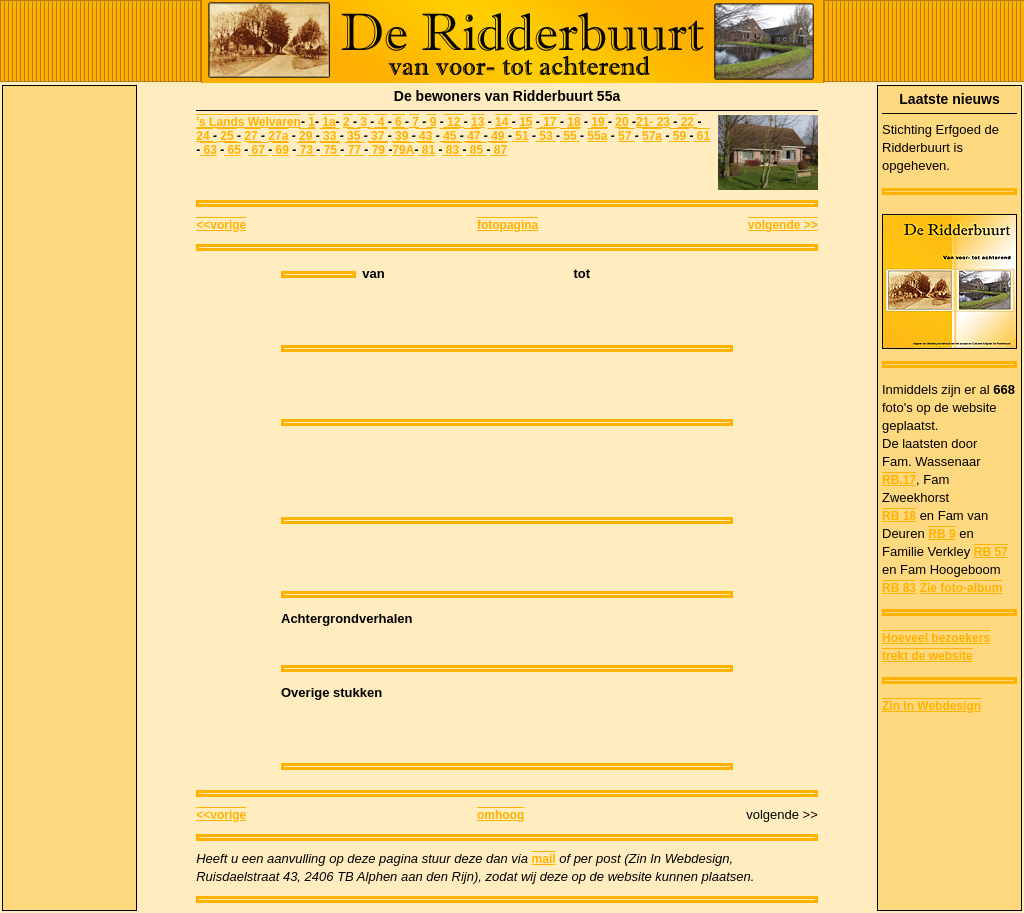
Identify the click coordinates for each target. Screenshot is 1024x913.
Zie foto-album (961, 588)
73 (306, 150)
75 (330, 150)
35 (353, 136)
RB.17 (899, 480)
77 (354, 150)
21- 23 (653, 122)
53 (546, 136)
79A (403, 150)
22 (687, 122)
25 (227, 136)
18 (573, 122)
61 (701, 136)
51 (520, 136)
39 (400, 136)
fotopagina (507, 225)
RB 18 (899, 516)
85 (476, 150)
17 (551, 122)
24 (204, 136)
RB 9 (941, 534)
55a (597, 136)
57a (652, 136)
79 (378, 150)
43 (424, 136)
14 (503, 122)
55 (570, 136)
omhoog (500, 815)
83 (452, 150)
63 (208, 150)
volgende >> (783, 225)
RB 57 (991, 552)
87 (498, 150)
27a (278, 136)
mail (544, 859)
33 (330, 136)
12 (454, 122)
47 (472, 136)
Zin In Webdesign (931, 706)
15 (525, 122)
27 (252, 136)
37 (378, 136)
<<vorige (221, 225)
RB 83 (899, 588)
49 (498, 136)
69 (280, 150)
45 (450, 136)
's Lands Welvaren (248, 122)
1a (328, 122)
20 (621, 122)
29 (307, 136)
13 (477, 122)
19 (599, 122)
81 (426, 150)
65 (232, 150)
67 (258, 150)
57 (626, 136)
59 (679, 136)
